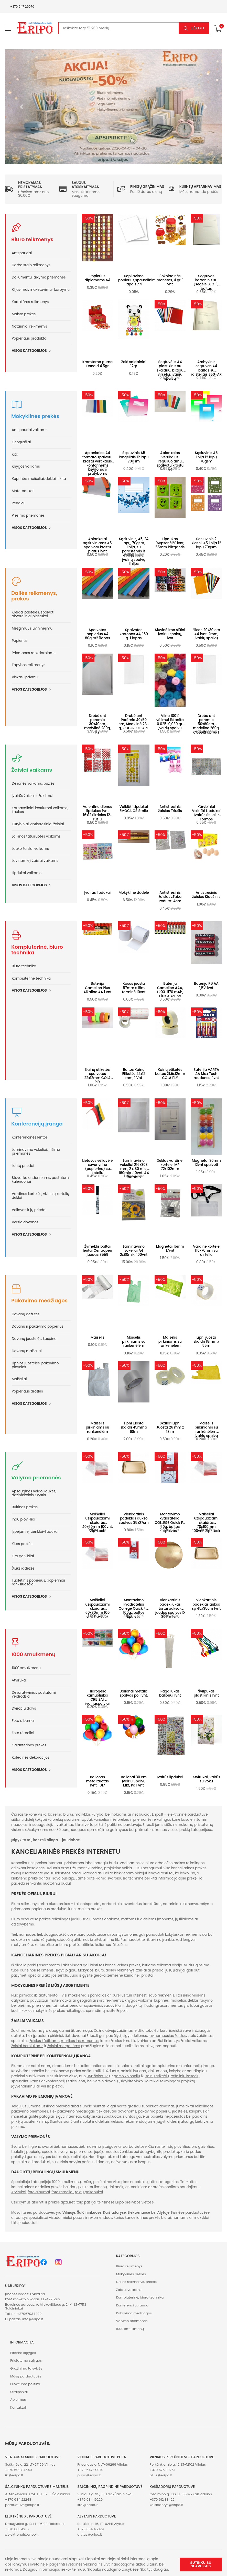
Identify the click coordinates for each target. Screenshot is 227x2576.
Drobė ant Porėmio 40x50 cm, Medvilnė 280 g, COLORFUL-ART (133, 722)
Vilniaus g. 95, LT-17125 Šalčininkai (104, 2494)
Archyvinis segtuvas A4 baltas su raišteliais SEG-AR (206, 368)
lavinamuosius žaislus (167, 2035)
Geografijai (21, 442)
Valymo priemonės (36, 1477)
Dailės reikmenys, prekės (34, 595)
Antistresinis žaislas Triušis (170, 808)
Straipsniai (19, 2391)
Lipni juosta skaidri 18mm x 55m (206, 1341)
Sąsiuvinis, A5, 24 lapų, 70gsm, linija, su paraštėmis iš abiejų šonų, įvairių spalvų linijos (133, 551)
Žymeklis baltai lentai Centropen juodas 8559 (97, 1250)
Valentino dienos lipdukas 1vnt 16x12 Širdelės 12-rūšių (97, 813)
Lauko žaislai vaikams (30, 848)
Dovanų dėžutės (25, 1314)
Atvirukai (19, 1680)
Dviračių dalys (24, 1708)
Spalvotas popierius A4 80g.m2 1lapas (97, 634)
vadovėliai (113, 2005)
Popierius (19, 640)
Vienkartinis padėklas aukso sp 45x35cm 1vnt (206, 1604)
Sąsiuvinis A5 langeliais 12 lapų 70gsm (134, 456)
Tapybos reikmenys (28, 665)
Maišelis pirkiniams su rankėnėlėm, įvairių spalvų (206, 1429)
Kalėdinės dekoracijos (30, 1757)
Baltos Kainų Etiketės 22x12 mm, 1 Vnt (133, 1073)
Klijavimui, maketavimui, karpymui (41, 289)
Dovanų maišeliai (27, 1351)
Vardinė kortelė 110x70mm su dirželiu (206, 1250)
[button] (21, 106)
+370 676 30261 (162, 2469)
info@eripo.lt (32, 2319)
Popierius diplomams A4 (97, 278)
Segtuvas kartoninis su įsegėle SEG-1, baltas (206, 282)
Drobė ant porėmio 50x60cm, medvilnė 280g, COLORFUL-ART (206, 724)
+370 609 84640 (18, 2469)
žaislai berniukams (27, 2046)
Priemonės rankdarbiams (33, 653)
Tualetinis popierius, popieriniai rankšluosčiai (38, 1582)
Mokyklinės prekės (35, 416)
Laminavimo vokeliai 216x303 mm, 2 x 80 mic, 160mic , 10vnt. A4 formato (134, 1169)
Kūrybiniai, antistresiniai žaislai (38, 824)
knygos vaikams (139, 2000)
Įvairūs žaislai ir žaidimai (32, 795)
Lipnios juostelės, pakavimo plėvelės (35, 1365)
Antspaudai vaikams (29, 429)
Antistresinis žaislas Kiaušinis (206, 894)
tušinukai (60, 2005)
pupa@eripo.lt (89, 2475)
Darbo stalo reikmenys (31, 265)
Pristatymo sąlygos (26, 2360)
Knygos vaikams (26, 466)
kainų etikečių (157, 2076)
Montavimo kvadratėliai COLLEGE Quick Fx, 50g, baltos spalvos (170, 1522)
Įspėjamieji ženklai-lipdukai (35, 1531)
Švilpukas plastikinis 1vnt (206, 1693)
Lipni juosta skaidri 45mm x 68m (133, 1427)
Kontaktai (18, 2407)
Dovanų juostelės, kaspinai (34, 1338)
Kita (15, 454)
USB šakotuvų (98, 2076)
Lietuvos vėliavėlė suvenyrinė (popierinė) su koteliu (97, 1167)
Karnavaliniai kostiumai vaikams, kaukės (40, 810)
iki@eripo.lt (14, 2475)
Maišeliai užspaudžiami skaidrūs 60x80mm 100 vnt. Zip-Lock (97, 1608)
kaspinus (196, 2111)
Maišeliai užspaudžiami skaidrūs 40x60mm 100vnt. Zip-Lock (97, 1522)
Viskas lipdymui (25, 677)
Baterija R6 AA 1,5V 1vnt (206, 985)
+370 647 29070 (22, 6)
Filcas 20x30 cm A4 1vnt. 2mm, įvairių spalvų (206, 634)
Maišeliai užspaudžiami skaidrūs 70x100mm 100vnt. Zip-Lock (206, 1522)
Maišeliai (19, 1379)
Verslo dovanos (25, 1222)
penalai (75, 2005)
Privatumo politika (25, 2384)
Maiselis (98, 1337)
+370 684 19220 (90, 2499)
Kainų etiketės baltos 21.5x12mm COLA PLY (170, 1073)
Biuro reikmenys (32, 239)
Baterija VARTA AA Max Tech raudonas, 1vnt (206, 1073)
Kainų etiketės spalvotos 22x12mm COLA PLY (97, 1076)
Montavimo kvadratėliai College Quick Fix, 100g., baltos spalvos (134, 1608)
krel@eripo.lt (87, 2504)
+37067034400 (29, 2313)
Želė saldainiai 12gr (133, 363)
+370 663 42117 (17, 2529)
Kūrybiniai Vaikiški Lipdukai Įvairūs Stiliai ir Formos (206, 813)
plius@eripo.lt (161, 2475)
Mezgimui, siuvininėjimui (32, 628)
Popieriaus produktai (29, 338)
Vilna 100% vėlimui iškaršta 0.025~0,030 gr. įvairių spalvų (170, 722)
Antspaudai (22, 253)
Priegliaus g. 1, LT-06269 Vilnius (102, 2464)
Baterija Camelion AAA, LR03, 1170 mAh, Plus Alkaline (170, 990)
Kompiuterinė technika (31, 978)
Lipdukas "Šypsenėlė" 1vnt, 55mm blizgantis (170, 543)
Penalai (18, 503)
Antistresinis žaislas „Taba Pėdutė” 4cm (169, 896)
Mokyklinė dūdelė (133, 892)
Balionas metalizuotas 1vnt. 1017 (97, 1781)
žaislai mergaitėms (63, 2046)
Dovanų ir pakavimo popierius (37, 1326)
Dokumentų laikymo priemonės (39, 277)
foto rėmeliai (62, 2192)
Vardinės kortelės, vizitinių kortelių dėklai (40, 1195)
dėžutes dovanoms (119, 2111)
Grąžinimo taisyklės (26, 2368)
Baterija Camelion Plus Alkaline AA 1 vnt (97, 987)
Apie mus (18, 2399)
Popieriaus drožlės (27, 1391)
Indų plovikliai (23, 1519)
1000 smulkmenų (33, 1654)
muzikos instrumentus (80, 2040)
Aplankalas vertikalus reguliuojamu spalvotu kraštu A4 (170, 461)
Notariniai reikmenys (29, 326)
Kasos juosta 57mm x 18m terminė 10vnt (134, 987)
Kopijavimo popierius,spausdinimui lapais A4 (138, 280)
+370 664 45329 (90, 2529)
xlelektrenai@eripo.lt (21, 2534)
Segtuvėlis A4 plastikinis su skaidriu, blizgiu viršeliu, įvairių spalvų (170, 370)
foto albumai (39, 2192)
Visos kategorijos (33, 350)
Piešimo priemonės (28, 515)
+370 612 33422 (162, 2499)
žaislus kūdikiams (44, 2040)
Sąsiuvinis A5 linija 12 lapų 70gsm (206, 456)
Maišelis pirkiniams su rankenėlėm (133, 1341)
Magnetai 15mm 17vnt (170, 1248)
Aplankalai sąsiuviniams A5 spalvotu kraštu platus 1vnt (97, 545)
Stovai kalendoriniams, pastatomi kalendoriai (41, 1179)
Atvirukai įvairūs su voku (206, 1779)
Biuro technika (24, 966)
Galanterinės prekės (29, 1745)
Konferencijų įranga (37, 1123)
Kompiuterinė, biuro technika (37, 949)
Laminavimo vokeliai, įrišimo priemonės (36, 1151)
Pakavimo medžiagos (39, 1300)
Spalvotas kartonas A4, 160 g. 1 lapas (134, 634)
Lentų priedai (23, 1165)
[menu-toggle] (8, 28)
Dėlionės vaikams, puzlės (33, 783)
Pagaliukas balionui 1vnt (170, 1693)
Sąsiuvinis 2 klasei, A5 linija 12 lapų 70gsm (206, 543)
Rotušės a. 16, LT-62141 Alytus (100, 2523)
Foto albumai (23, 1720)
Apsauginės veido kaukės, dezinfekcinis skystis (34, 1493)
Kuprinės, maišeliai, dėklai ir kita (39, 478)
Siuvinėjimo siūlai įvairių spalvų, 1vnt (170, 634)
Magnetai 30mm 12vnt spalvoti (206, 1162)
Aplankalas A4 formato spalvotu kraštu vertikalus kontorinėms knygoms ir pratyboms (97, 463)
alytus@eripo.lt (89, 2534)
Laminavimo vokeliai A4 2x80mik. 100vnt (133, 1250)
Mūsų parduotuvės (25, 2376)
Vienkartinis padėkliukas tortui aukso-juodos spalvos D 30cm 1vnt (170, 1608)
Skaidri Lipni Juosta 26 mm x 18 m (170, 1427)
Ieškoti (197, 28)
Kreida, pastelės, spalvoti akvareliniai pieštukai (33, 614)
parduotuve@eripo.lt (22, 2504)
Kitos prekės (22, 1543)
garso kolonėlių (127, 2076)
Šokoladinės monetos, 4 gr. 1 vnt (170, 280)
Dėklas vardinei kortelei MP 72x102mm (170, 1164)
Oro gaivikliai (23, 1556)
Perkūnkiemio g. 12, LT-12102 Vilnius (178, 2464)
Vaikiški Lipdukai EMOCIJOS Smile (134, 808)
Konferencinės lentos (30, 1137)
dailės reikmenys (120, 1970)
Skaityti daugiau (154, 2569)
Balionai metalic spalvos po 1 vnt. (134, 1693)
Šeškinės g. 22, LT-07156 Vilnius (30, 2464)
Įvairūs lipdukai (97, 892)
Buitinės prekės (25, 1507)
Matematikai (23, 491)
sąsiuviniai (93, 2005)
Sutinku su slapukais (200, 2564)
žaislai (141, 1970)
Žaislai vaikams (31, 769)
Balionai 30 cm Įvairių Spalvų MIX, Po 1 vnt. (134, 1781)
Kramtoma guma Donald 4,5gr (97, 363)
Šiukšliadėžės (23, 1568)
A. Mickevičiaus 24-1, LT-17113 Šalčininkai (37, 2494)
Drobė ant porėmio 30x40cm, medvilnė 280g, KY (97, 724)
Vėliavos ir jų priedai (29, 1210)
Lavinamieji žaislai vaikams (35, 860)
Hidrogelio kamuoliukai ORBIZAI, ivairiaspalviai (97, 1697)
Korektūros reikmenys (30, 301)
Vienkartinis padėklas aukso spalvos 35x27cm (134, 1518)
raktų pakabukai (89, 2192)
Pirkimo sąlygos (23, 2352)
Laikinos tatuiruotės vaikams (36, 836)
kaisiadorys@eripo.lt (166, 2504)
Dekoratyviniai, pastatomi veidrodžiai (34, 1694)
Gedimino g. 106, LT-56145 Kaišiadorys (181, 2494)
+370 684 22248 (18, 2499)
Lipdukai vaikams (26, 873)
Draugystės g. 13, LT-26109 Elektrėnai (34, 2523)
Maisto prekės (24, 314)
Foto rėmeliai (23, 1733)
